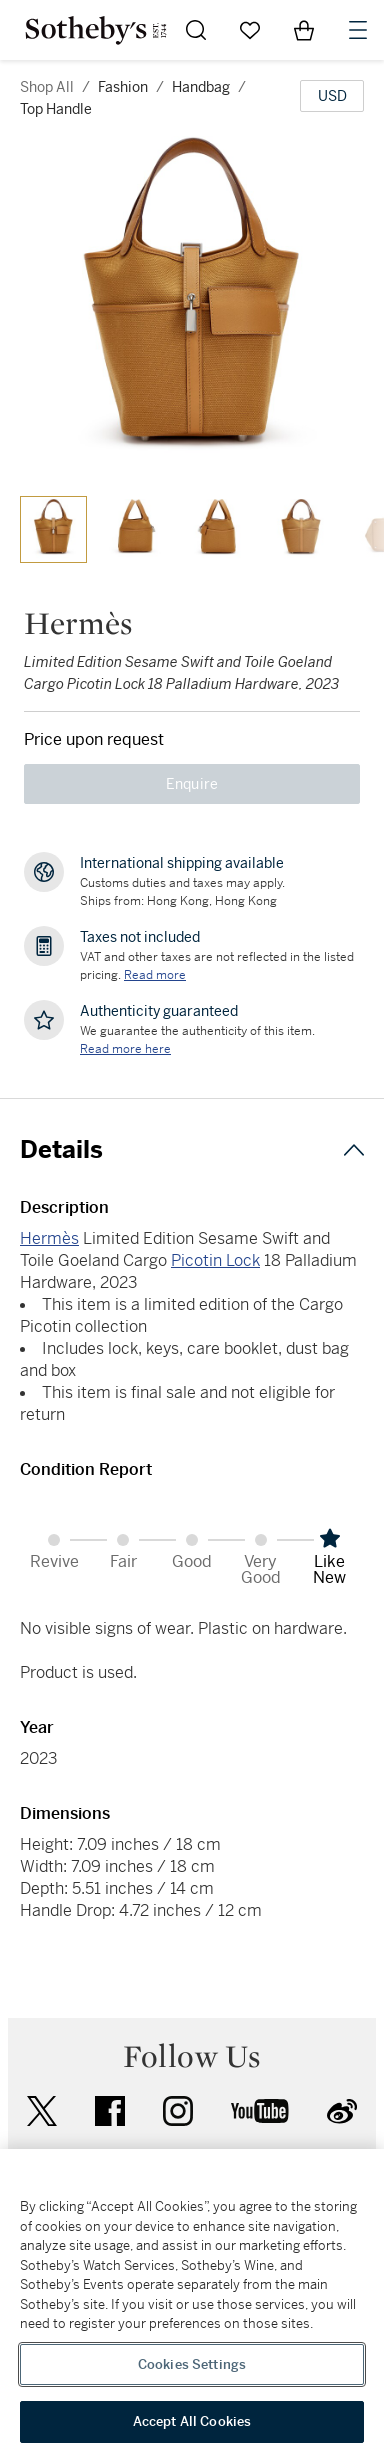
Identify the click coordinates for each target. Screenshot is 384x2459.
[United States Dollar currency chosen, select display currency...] (332, 96)
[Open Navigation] (358, 30)
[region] (192, 2304)
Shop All (47, 87)
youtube (260, 2111)
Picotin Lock (215, 1260)
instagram (178, 2111)
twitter (42, 2111)
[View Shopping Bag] (304, 30)
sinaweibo (342, 2111)
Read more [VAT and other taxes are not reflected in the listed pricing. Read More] (155, 975)
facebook (110, 2111)
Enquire (192, 784)
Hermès (49, 1238)
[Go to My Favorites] (250, 30)
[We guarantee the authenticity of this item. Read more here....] (125, 1049)
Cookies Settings (192, 2364)
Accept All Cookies (192, 2421)
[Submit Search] (196, 30)
